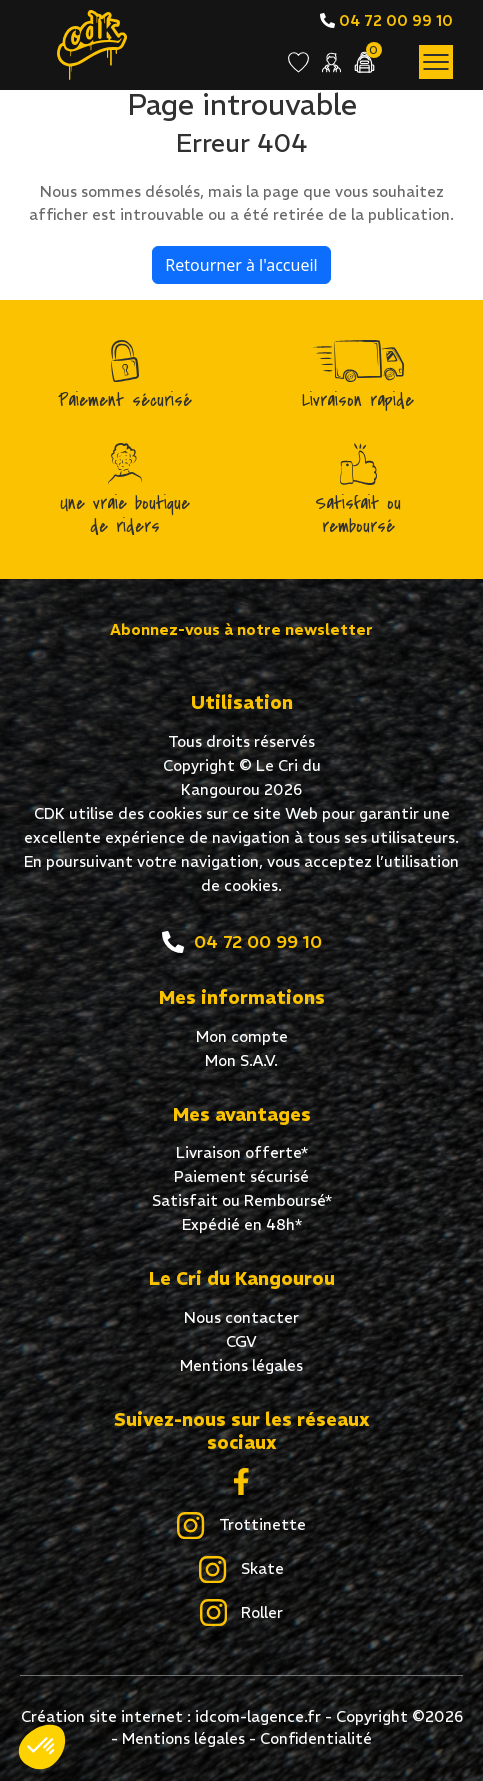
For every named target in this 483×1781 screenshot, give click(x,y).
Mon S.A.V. (241, 1060)
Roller (241, 1614)
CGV (241, 1341)
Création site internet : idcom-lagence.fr (171, 1716)
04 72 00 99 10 (386, 20)
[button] (42, 1747)
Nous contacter (241, 1317)
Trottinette (241, 1526)
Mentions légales (241, 1365)
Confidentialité (316, 1738)
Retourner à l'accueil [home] (241, 265)
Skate (241, 1570)
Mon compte (242, 1036)
